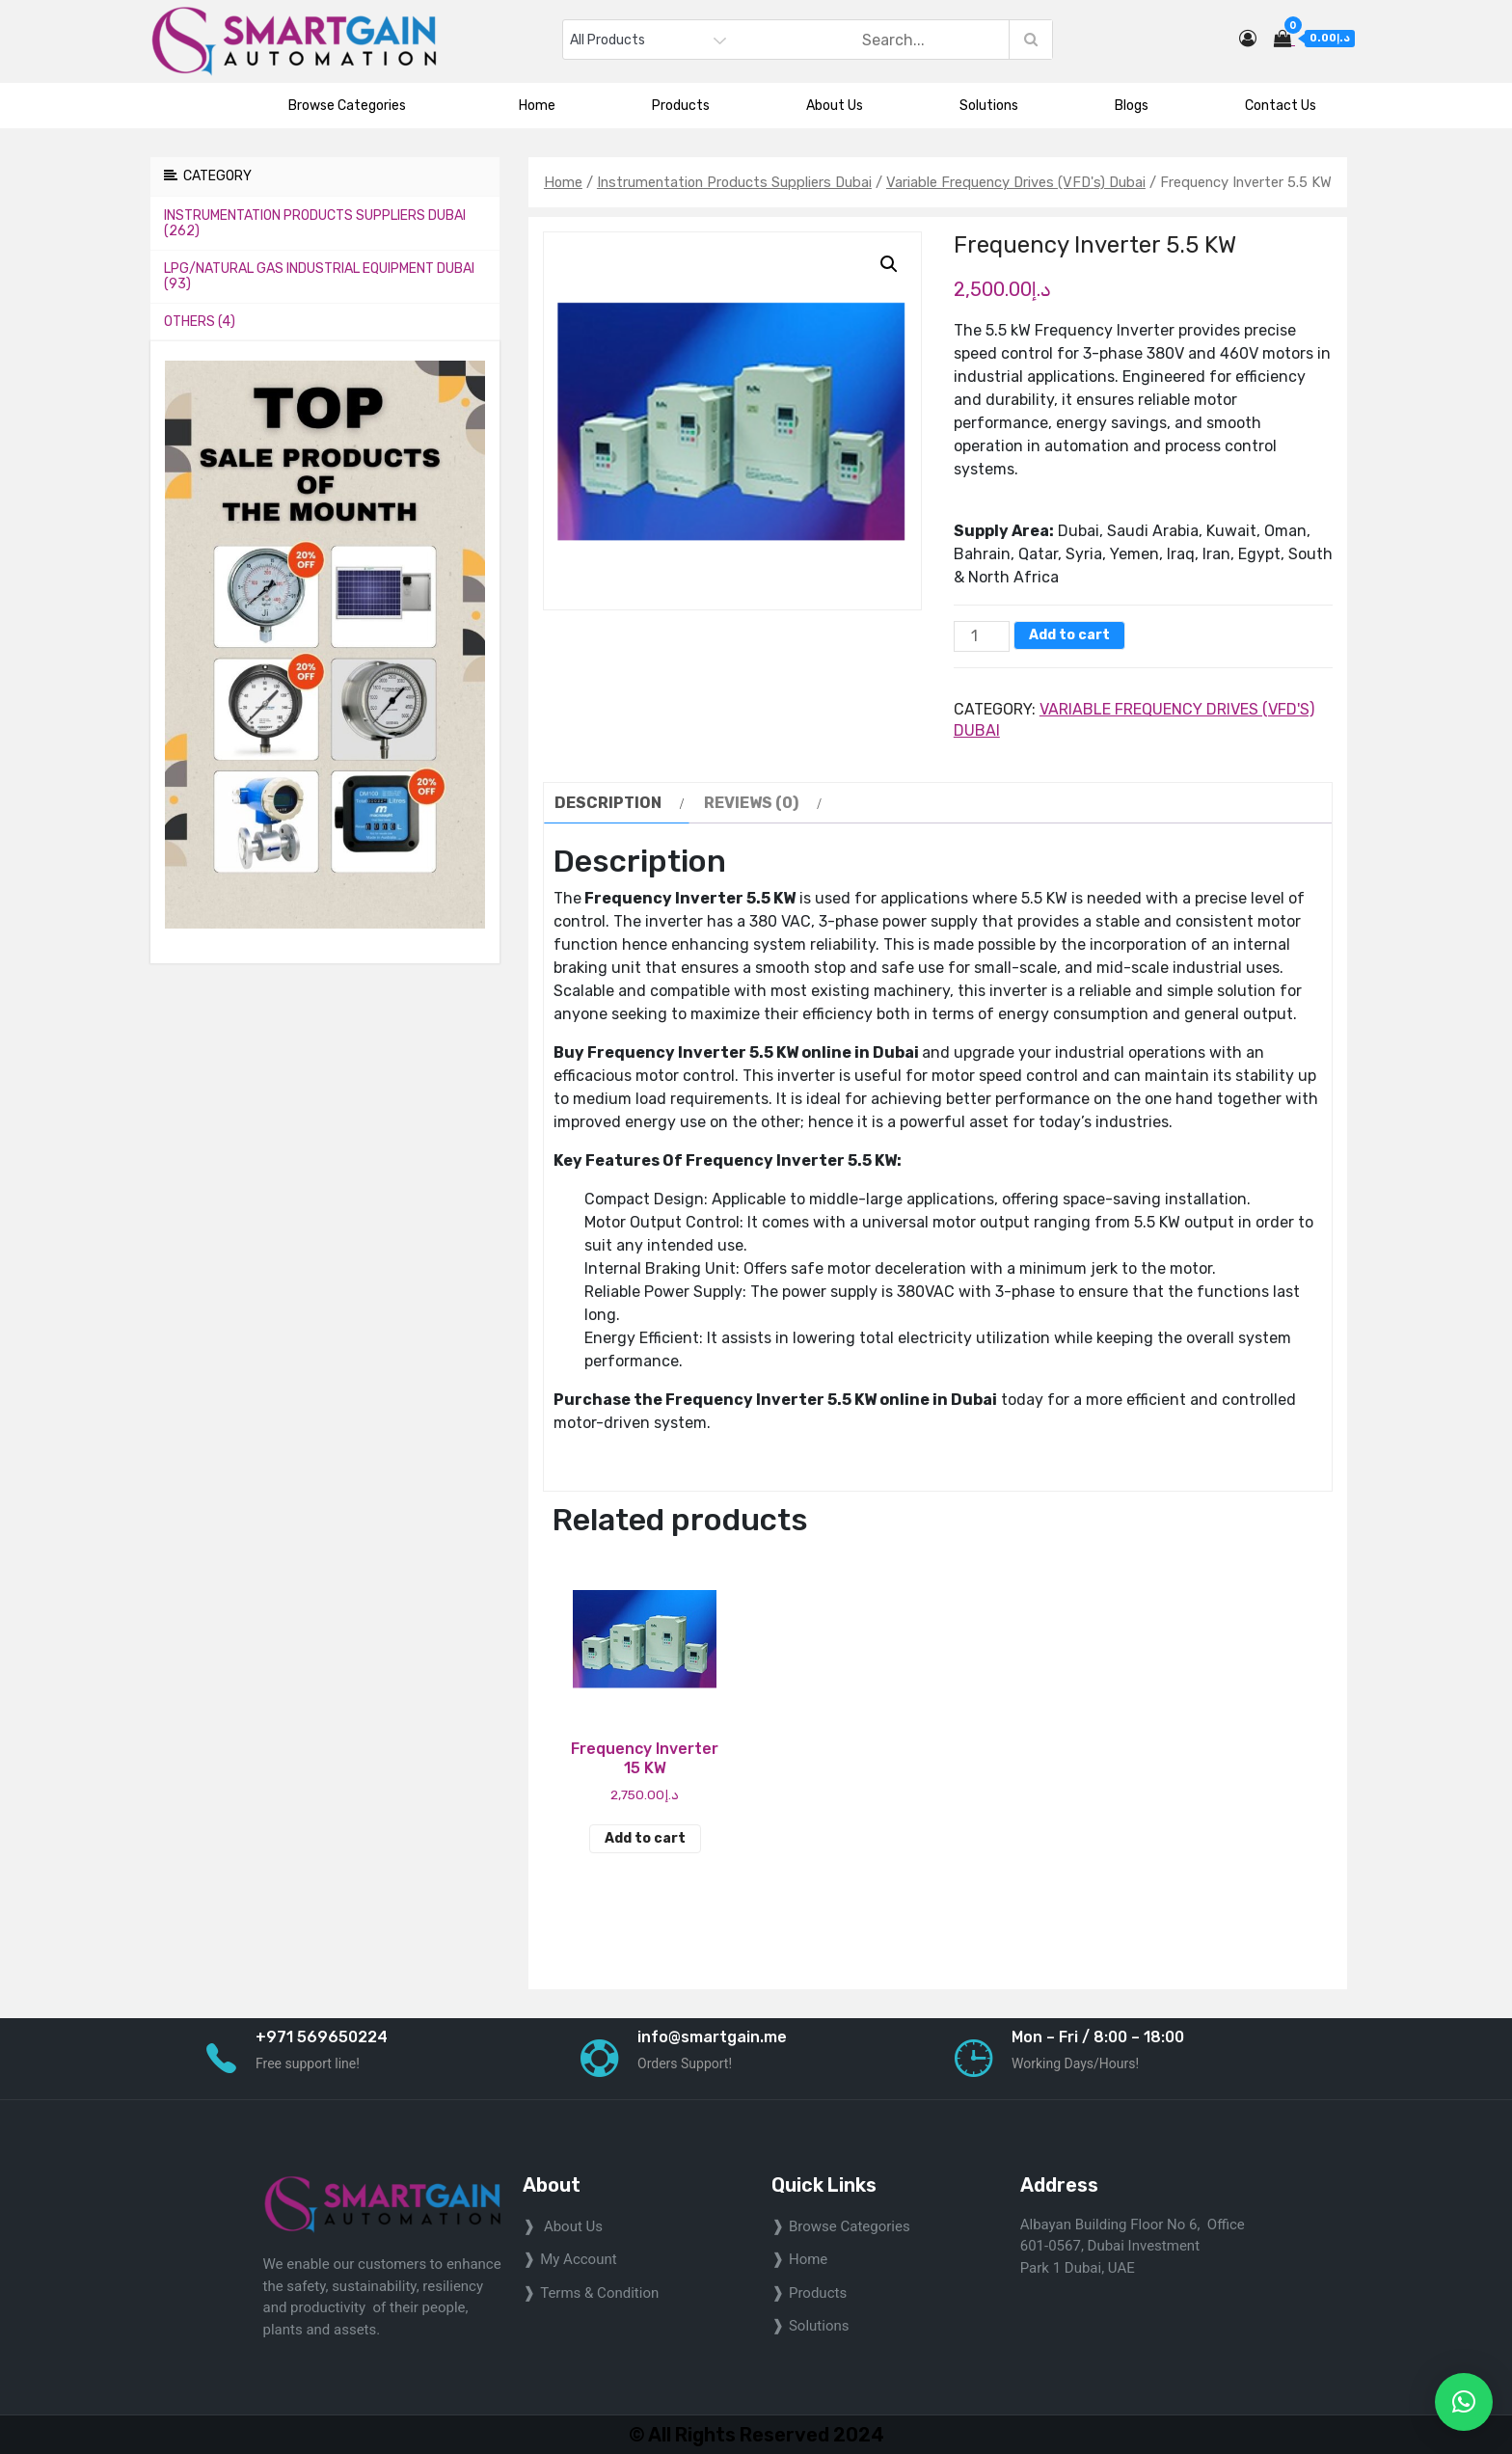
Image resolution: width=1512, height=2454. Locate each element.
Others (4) (199, 321)
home (808, 2259)
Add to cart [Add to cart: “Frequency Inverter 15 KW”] (645, 1838)
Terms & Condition (599, 2293)
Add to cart (1069, 635)
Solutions (988, 105)
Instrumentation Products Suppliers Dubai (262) (315, 223)
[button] (889, 264)
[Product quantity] (982, 636)
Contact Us (1280, 105)
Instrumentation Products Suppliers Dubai (734, 182)
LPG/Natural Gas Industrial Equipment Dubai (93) (319, 276)
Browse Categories (355, 105)
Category (208, 176)
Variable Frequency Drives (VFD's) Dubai (1016, 182)
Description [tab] (608, 803)
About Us (834, 105)
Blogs (1131, 105)
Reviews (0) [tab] (751, 803)
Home (537, 105)
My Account (578, 2259)
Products (681, 105)
